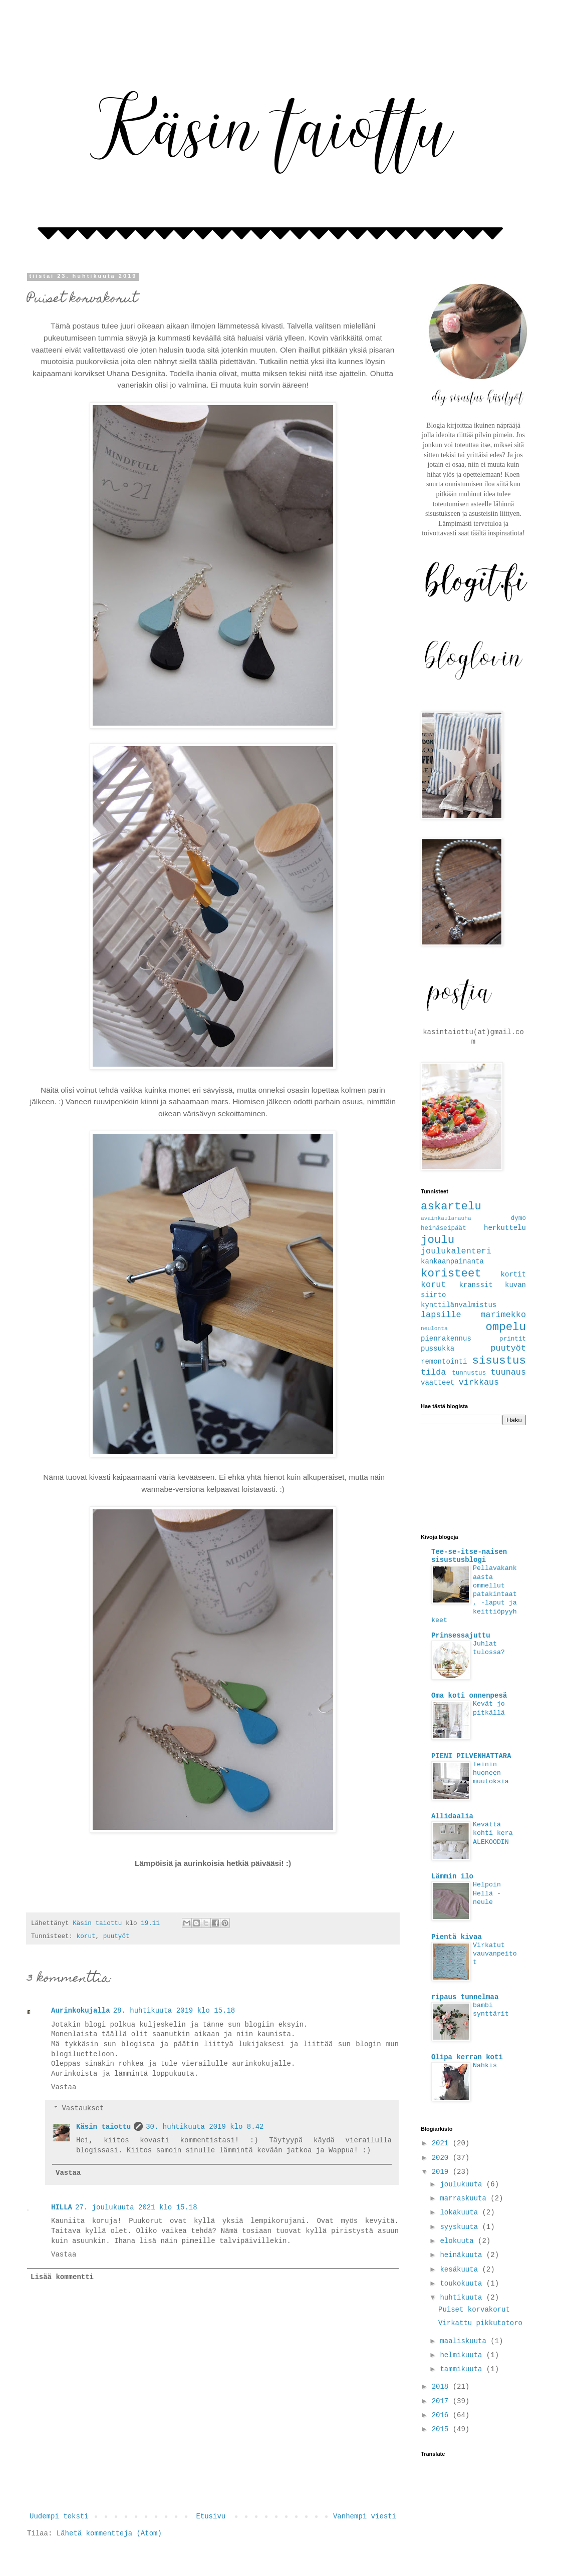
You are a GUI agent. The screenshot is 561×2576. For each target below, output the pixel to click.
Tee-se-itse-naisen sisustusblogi (469, 1556)
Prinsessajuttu (460, 1636)
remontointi (444, 1362)
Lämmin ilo (452, 1876)
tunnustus (469, 1373)
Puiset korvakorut (474, 2310)
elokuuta (459, 2241)
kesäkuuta (461, 2270)
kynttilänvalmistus (458, 1305)
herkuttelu (505, 1228)
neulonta (434, 1329)
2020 (442, 2158)
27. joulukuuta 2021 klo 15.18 (136, 2207)
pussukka (437, 1349)
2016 (442, 2415)
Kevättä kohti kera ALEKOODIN (493, 1833)
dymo (518, 1218)
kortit (513, 1274)
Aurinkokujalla (80, 2011)
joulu (437, 1239)
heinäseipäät (443, 1228)
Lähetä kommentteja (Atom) (109, 2533)
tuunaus (508, 1372)
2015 (442, 2429)
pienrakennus (446, 1339)
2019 (442, 2172)
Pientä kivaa (456, 1937)
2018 (442, 2387)
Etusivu (210, 2516)
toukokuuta (463, 2284)
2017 (442, 2401)
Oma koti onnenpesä (469, 1696)
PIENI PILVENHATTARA (471, 1756)
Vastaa (63, 2087)
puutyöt (116, 1936)
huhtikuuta (463, 2298)
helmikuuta (463, 2355)
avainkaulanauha (446, 1218)
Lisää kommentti (62, 2277)
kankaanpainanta (452, 1261)
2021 (442, 2143)
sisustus (499, 1360)
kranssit (475, 1285)
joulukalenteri (456, 1251)
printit (512, 1339)
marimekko (503, 1315)
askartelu (451, 1206)
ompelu (505, 1327)
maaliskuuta (465, 2341)
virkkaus (479, 1382)
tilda (433, 1372)
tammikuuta (463, 2369)
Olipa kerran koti (467, 2057)
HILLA (61, 2207)
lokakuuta (461, 2212)
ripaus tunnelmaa (464, 1997)
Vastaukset (83, 2108)
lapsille (441, 1315)
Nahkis (485, 2065)
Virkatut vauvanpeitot (495, 1954)
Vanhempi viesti (364, 2516)
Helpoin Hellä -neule (487, 1893)
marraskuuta (465, 2198)
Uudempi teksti (59, 2516)
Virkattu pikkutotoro (480, 2323)
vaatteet (437, 1383)
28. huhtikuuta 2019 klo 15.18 (174, 2011)
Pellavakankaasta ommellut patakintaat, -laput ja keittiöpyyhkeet (474, 1594)
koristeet (451, 1273)
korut (86, 1936)
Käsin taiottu (103, 2127)
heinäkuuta (463, 2255)
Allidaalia (452, 1816)
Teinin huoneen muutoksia (491, 1773)
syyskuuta (461, 2227)
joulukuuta (463, 2184)
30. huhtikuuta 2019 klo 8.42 (204, 2127)
